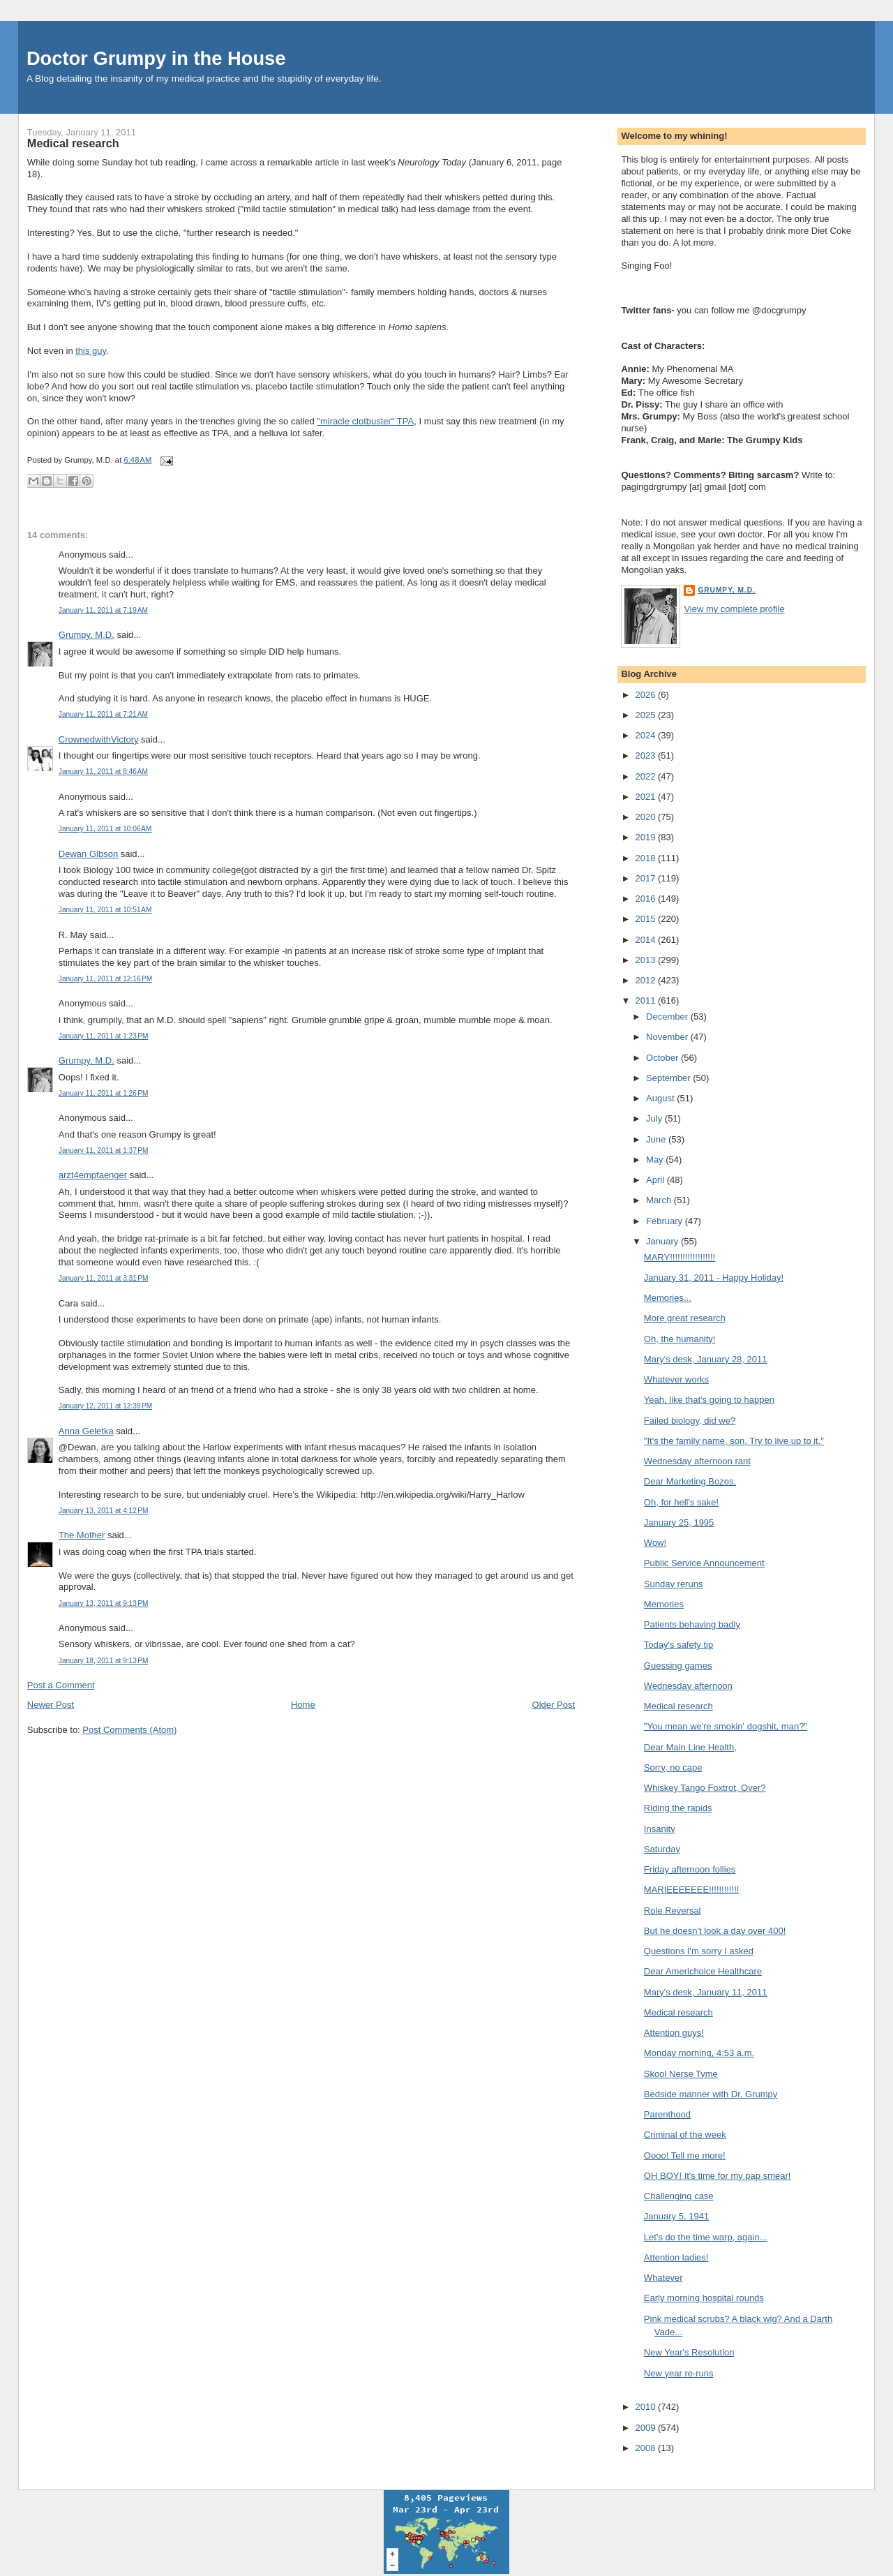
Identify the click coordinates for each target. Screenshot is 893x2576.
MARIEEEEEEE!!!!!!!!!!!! (692, 1889)
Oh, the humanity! (680, 1339)
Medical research (73, 143)
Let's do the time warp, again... (705, 2237)
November (668, 1037)
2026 (646, 695)
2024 (646, 735)
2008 (646, 2448)
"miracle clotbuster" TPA (365, 421)
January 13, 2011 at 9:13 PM (104, 1603)
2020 (646, 817)
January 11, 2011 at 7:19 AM (103, 610)
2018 (646, 858)
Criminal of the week (685, 2134)
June (657, 1139)
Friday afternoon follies (690, 1869)
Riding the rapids (678, 1808)
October (663, 1057)
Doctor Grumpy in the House (156, 58)
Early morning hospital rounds (704, 2298)
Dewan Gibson (88, 854)
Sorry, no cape (673, 1767)
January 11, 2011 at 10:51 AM (105, 910)
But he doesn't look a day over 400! (715, 1931)
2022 (646, 776)
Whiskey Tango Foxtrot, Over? (705, 1787)
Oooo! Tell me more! (685, 2155)
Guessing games (678, 1665)
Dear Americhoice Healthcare (703, 1971)
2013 (646, 960)
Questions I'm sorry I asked (698, 1951)
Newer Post (50, 1704)
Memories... (667, 1298)
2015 (646, 919)
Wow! (655, 1543)
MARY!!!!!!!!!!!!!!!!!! (679, 1257)
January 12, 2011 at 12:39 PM (105, 1406)
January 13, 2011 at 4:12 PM (104, 1510)
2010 (646, 2407)
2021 (646, 796)
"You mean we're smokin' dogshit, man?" (725, 1726)
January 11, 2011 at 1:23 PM (104, 1036)
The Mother (82, 1535)
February (665, 1221)
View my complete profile (734, 609)
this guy (90, 350)
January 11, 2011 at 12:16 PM (105, 979)
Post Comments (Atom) (129, 1730)
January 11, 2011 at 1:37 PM (104, 1150)
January (663, 1241)
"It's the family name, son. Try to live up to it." (734, 1441)
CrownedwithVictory (99, 739)
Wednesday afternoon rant (697, 1461)
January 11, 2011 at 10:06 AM (105, 829)
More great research (685, 1318)
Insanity (659, 1829)
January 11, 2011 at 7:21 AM (103, 714)
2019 (646, 837)
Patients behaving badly (692, 1624)
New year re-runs (679, 2373)
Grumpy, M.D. (86, 635)
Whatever (663, 2277)
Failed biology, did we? (689, 1420)
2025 (646, 715)
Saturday (662, 1849)
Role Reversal (672, 1910)
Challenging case (679, 2196)
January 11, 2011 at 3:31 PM (104, 1278)
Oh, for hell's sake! (681, 1502)
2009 (646, 2427)
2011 (646, 1000)
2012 (646, 980)
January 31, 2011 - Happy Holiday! (713, 1277)
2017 (646, 878)
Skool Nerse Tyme (681, 2074)
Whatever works (676, 1379)
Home (303, 1704)
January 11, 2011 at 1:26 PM (104, 1093)
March (660, 1200)
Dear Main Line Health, (690, 1747)
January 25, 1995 (679, 1522)
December (668, 1016)
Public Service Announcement (704, 1563)
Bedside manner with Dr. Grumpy (710, 2094)
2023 (646, 755)
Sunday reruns (673, 1584)
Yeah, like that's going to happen (709, 1399)
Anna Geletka (86, 1431)
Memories (664, 1604)
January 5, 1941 (676, 2216)
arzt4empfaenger (93, 1175)
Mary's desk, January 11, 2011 (705, 1992)
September (669, 1078)
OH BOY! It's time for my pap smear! (717, 2176)
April (656, 1180)
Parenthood (667, 2114)
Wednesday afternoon (688, 1686)
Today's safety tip (678, 1644)
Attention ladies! (676, 2257)
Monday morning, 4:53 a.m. (699, 2053)
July (655, 1118)
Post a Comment (61, 1685)
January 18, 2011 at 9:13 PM (104, 1661)
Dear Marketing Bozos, (690, 1481)
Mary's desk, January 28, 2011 (705, 1359)
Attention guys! (674, 2032)
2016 (646, 898)
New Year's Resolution (689, 2352)
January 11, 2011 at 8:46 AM (103, 771)
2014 (646, 940)
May (656, 1159)
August (661, 1098)
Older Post (553, 1704)
